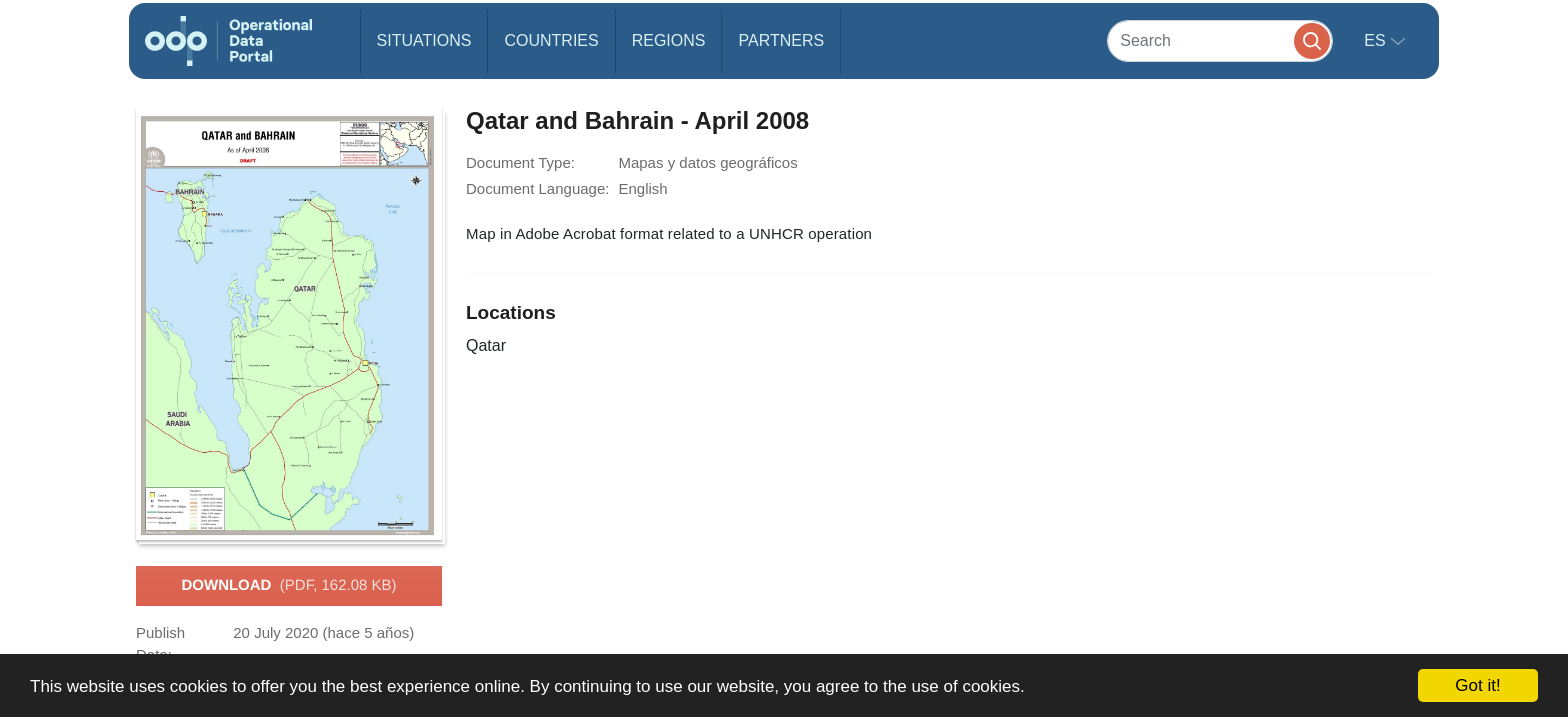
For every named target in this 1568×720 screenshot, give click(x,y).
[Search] (1220, 40)
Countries (551, 40)
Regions (669, 40)
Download (288, 586)
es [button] (1377, 40)
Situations (424, 40)
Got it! (1477, 685)
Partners (781, 40)
